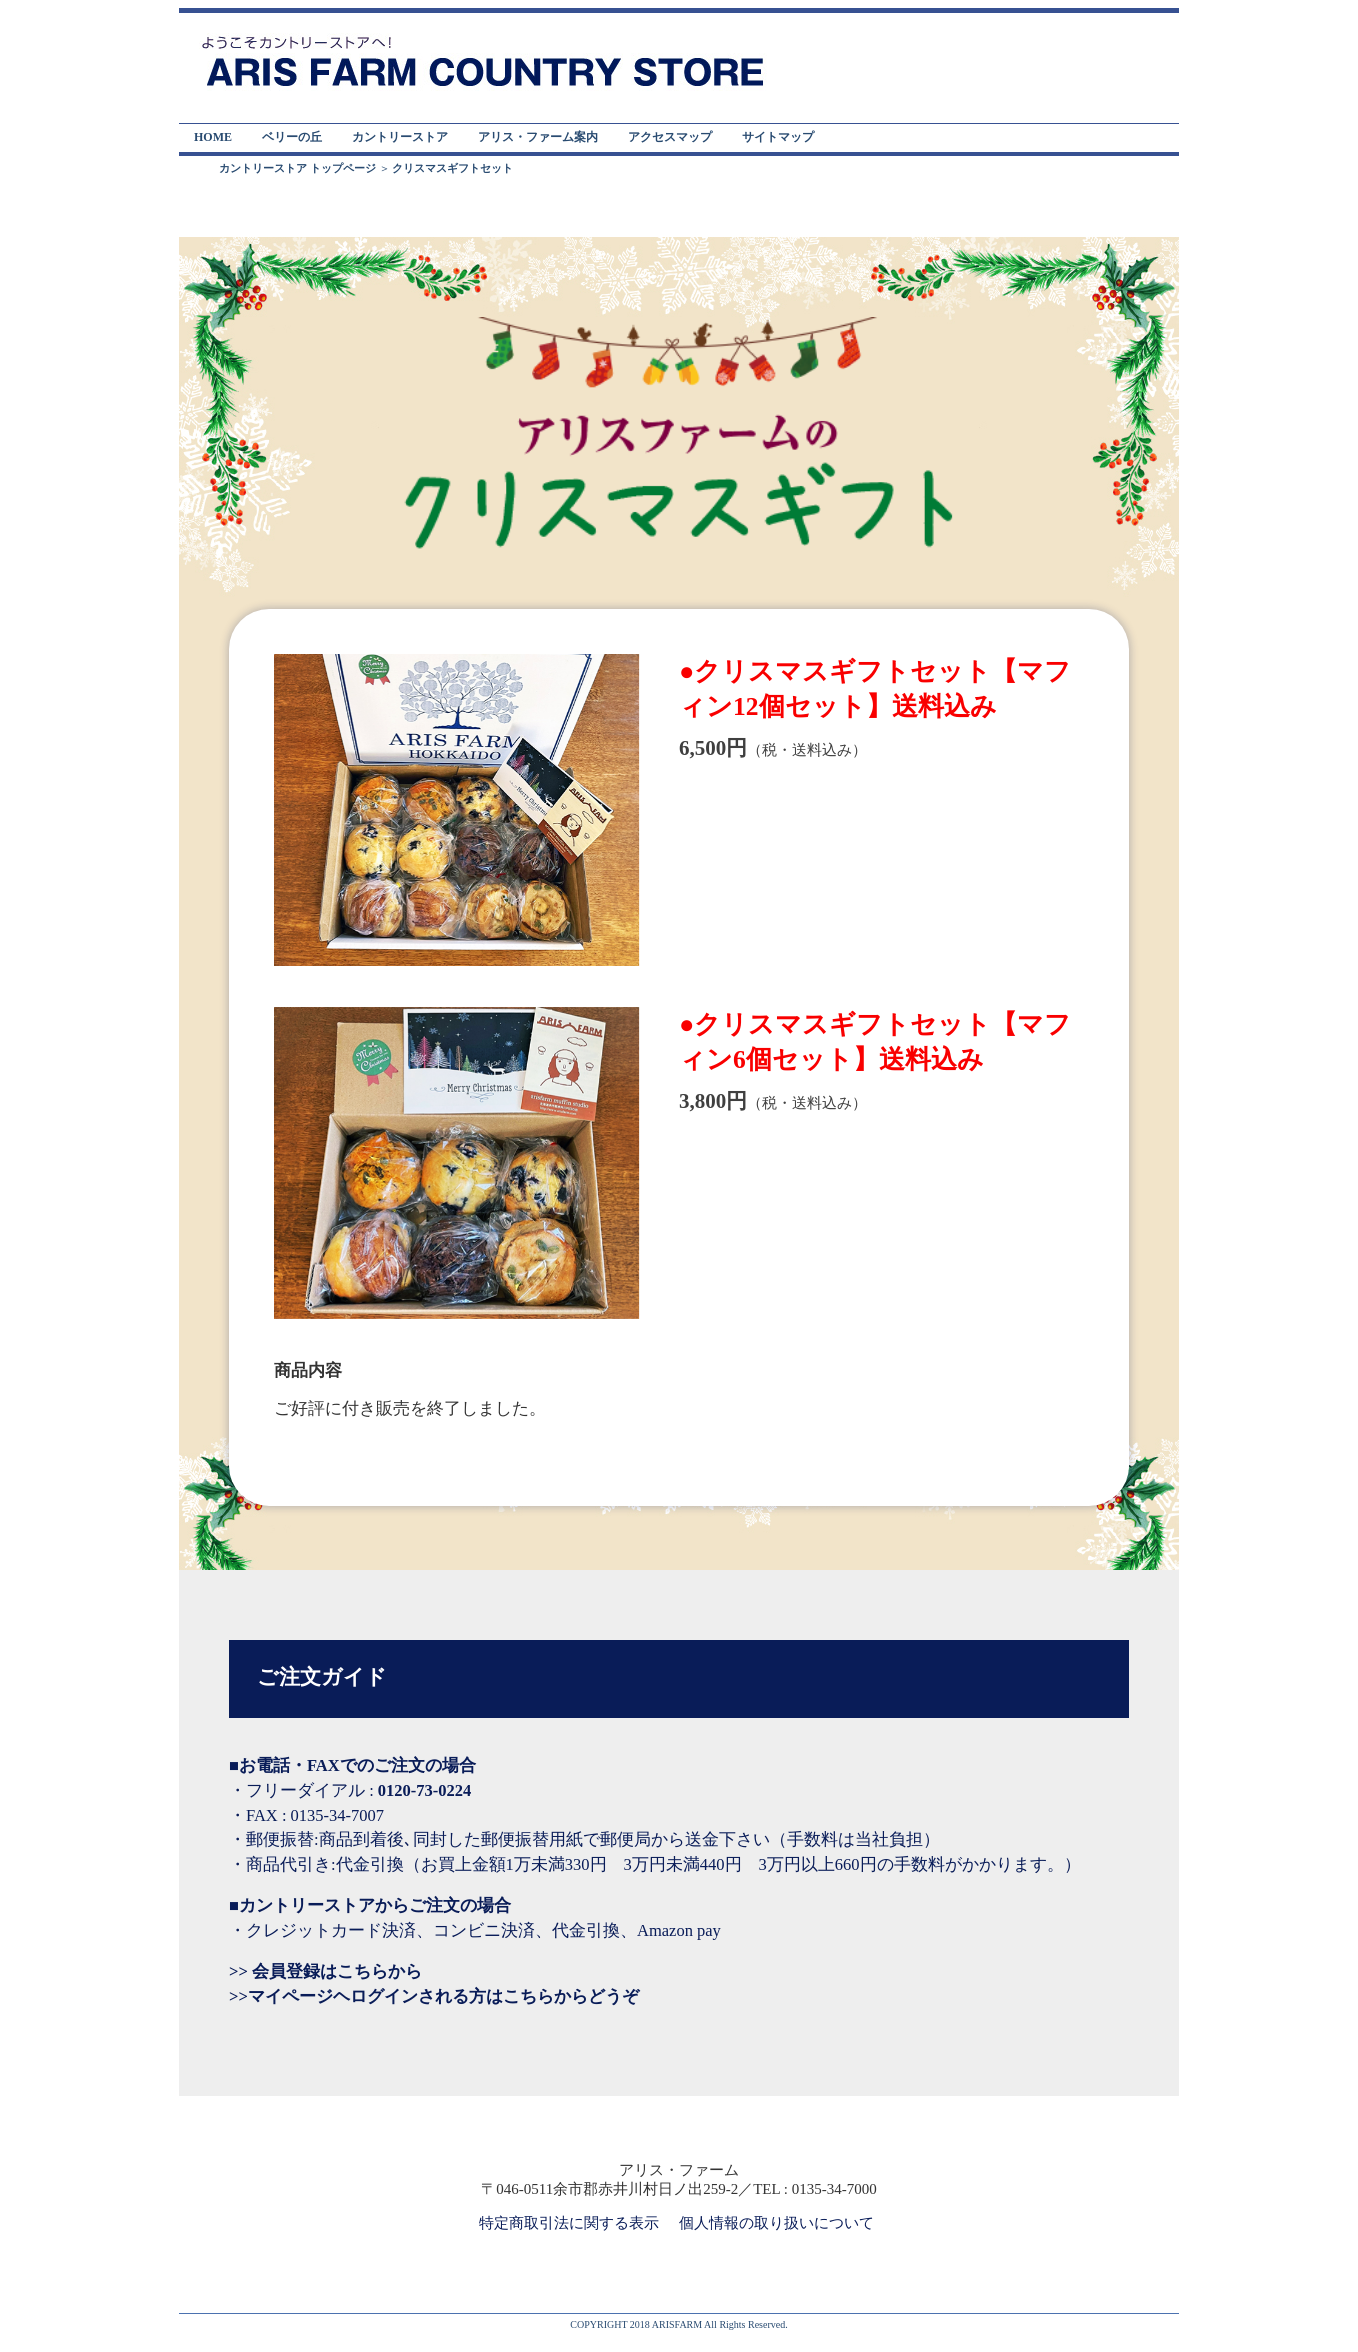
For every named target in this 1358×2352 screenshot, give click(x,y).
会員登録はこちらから (335, 1971)
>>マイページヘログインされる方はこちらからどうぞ (434, 1996)
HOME (213, 137)
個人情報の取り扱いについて (776, 2223)
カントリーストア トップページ (297, 168)
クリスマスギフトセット (452, 168)
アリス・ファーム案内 (538, 137)
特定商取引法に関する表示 (569, 2223)
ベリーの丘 (292, 137)
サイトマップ (778, 137)
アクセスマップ (670, 137)
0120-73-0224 (425, 1790)
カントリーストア (400, 137)
